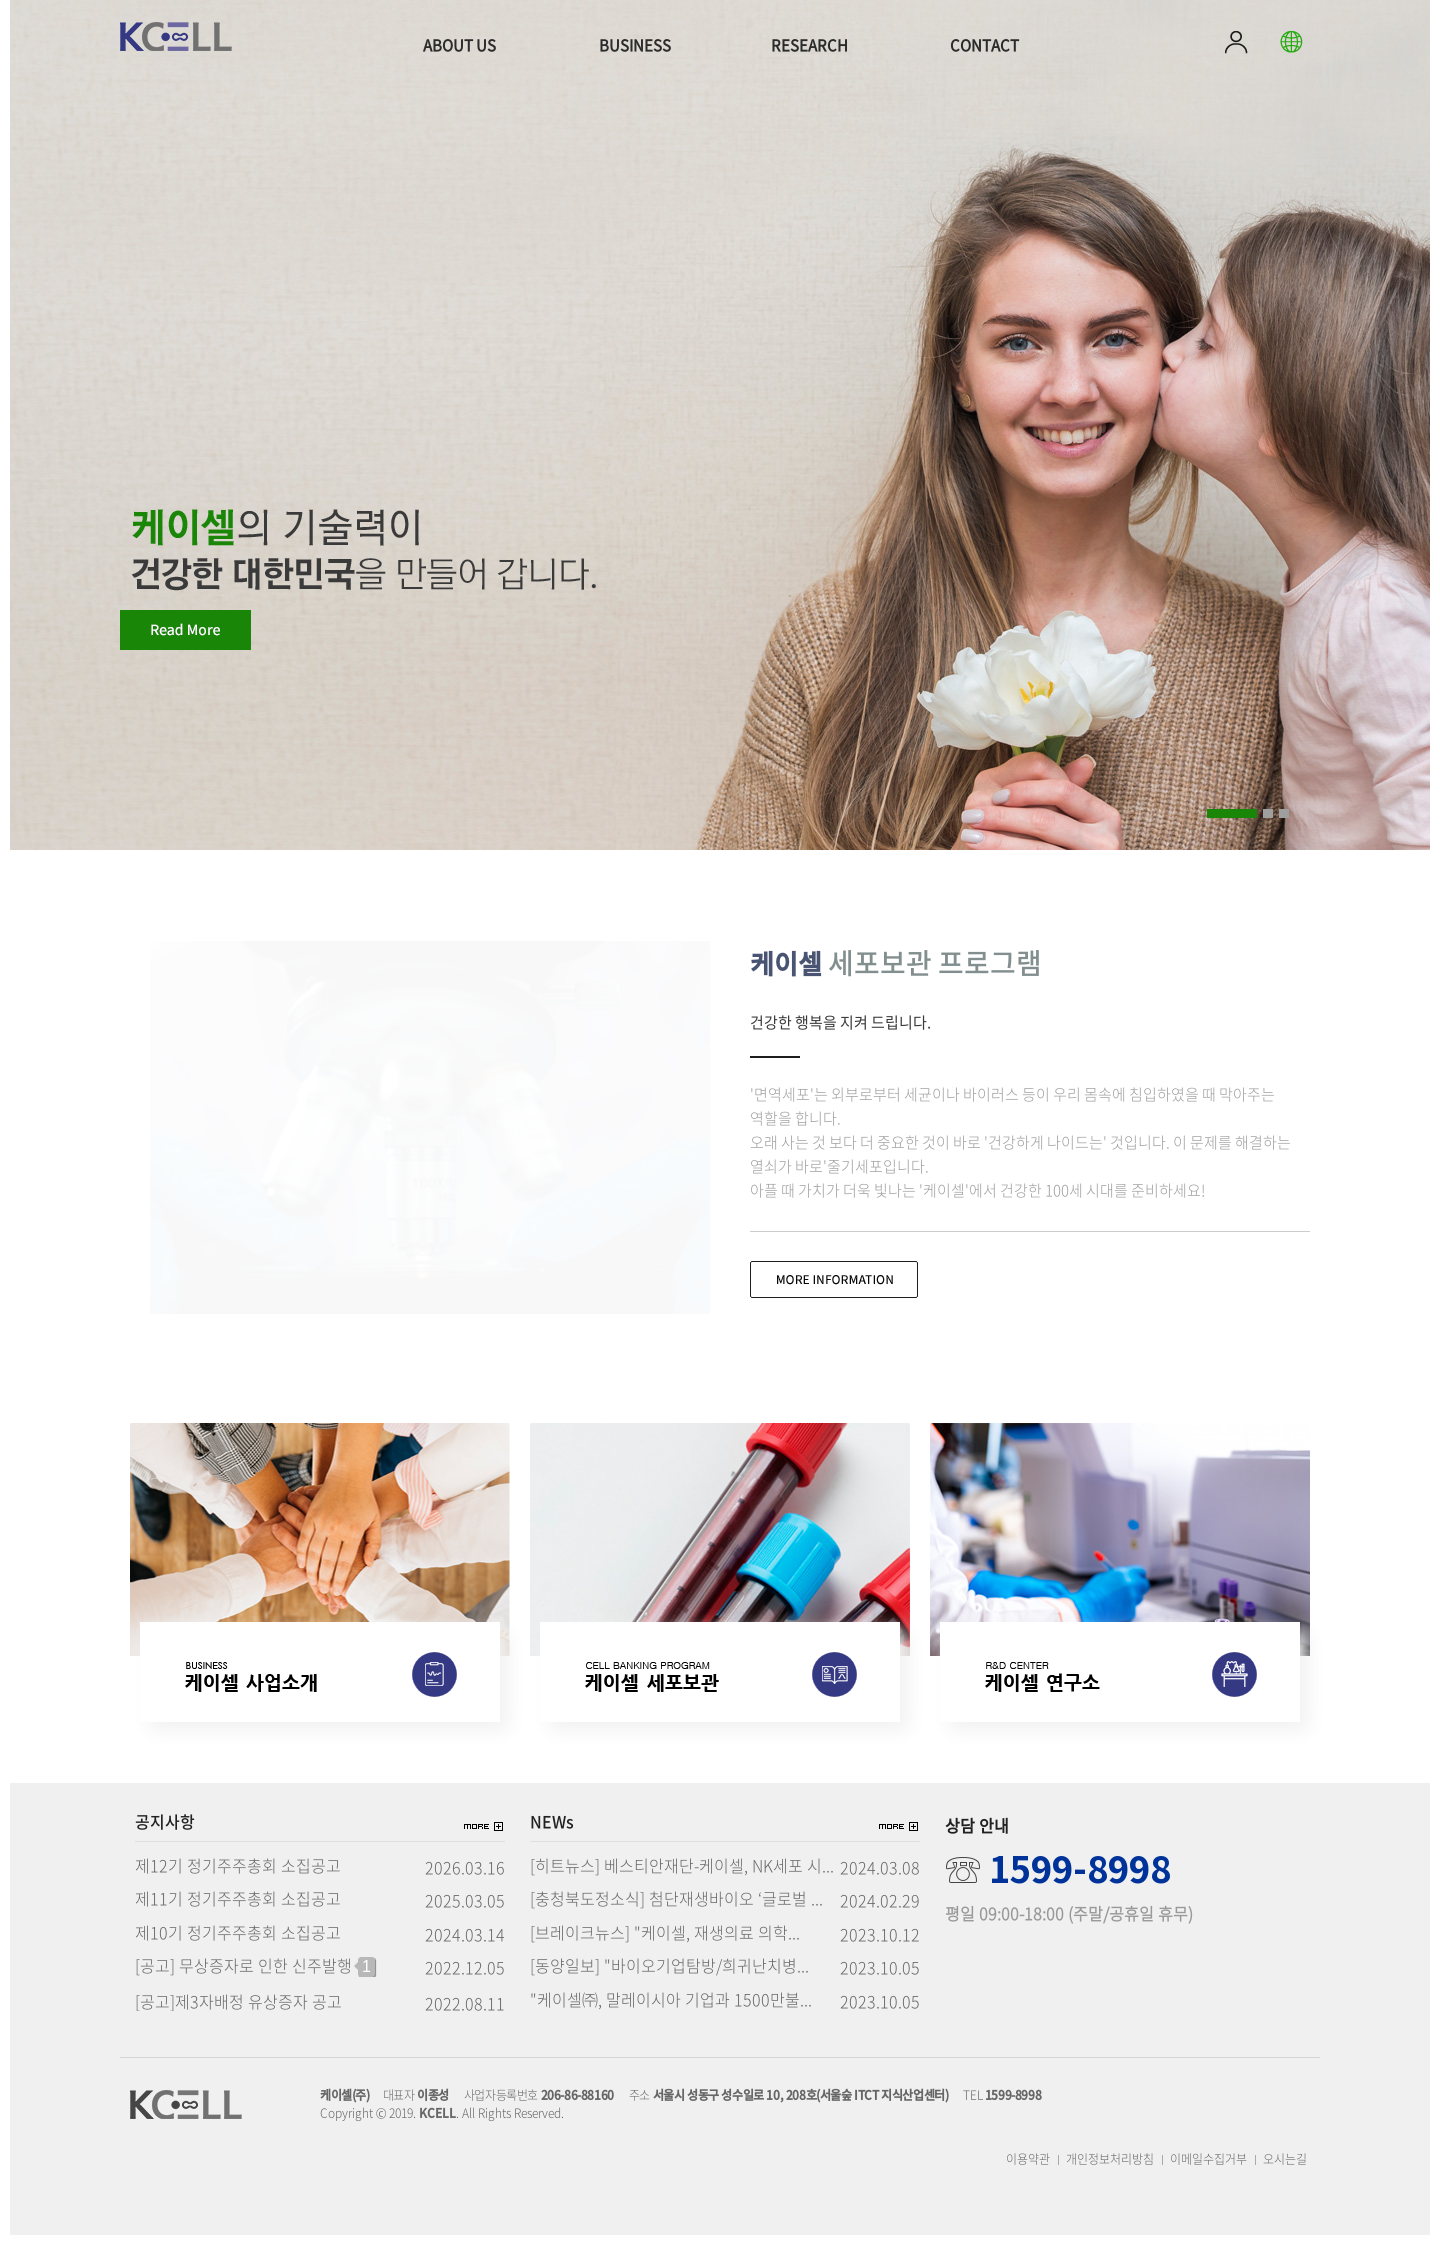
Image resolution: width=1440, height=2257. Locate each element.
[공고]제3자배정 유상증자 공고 (238, 2024)
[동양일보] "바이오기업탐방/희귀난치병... (669, 1988)
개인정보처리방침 (1110, 2181)
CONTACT (984, 45)
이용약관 (1028, 2181)
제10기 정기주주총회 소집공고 (238, 1955)
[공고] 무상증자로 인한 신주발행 (255, 1989)
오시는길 (1285, 2181)
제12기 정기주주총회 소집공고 (238, 1888)
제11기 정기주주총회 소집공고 (238, 1921)
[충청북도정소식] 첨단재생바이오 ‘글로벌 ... (676, 1921)
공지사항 (165, 1844)
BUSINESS (635, 45)
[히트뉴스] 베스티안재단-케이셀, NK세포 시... (682, 1888)
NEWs (552, 1844)
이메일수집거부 (1208, 2181)
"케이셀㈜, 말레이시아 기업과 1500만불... (671, 2022)
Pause (1308, 811)
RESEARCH (809, 45)
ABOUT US (459, 45)
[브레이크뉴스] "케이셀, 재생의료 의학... (665, 1955)
